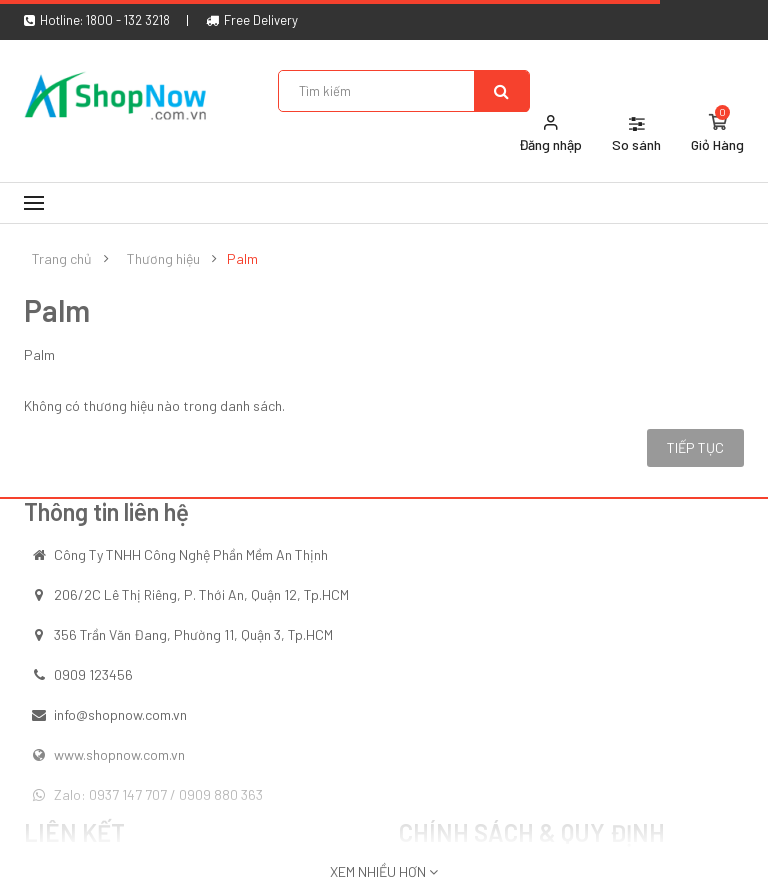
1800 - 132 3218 (128, 20)
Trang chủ (62, 259)
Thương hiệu (163, 259)
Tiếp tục (695, 447)
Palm (242, 259)
